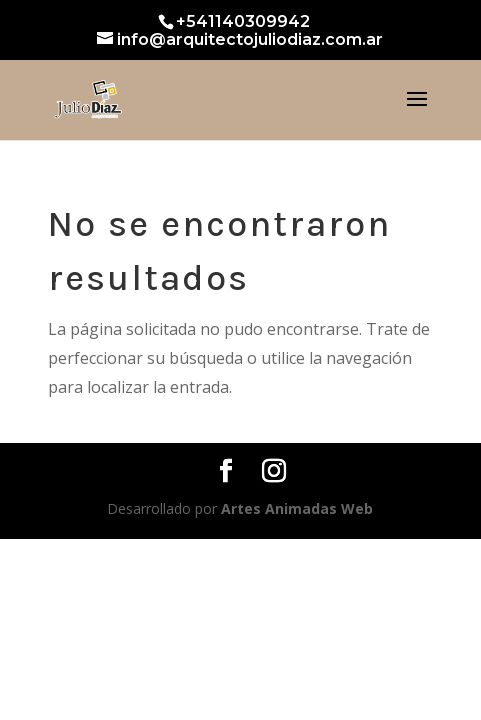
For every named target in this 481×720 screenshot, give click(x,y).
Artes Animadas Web (297, 508)
